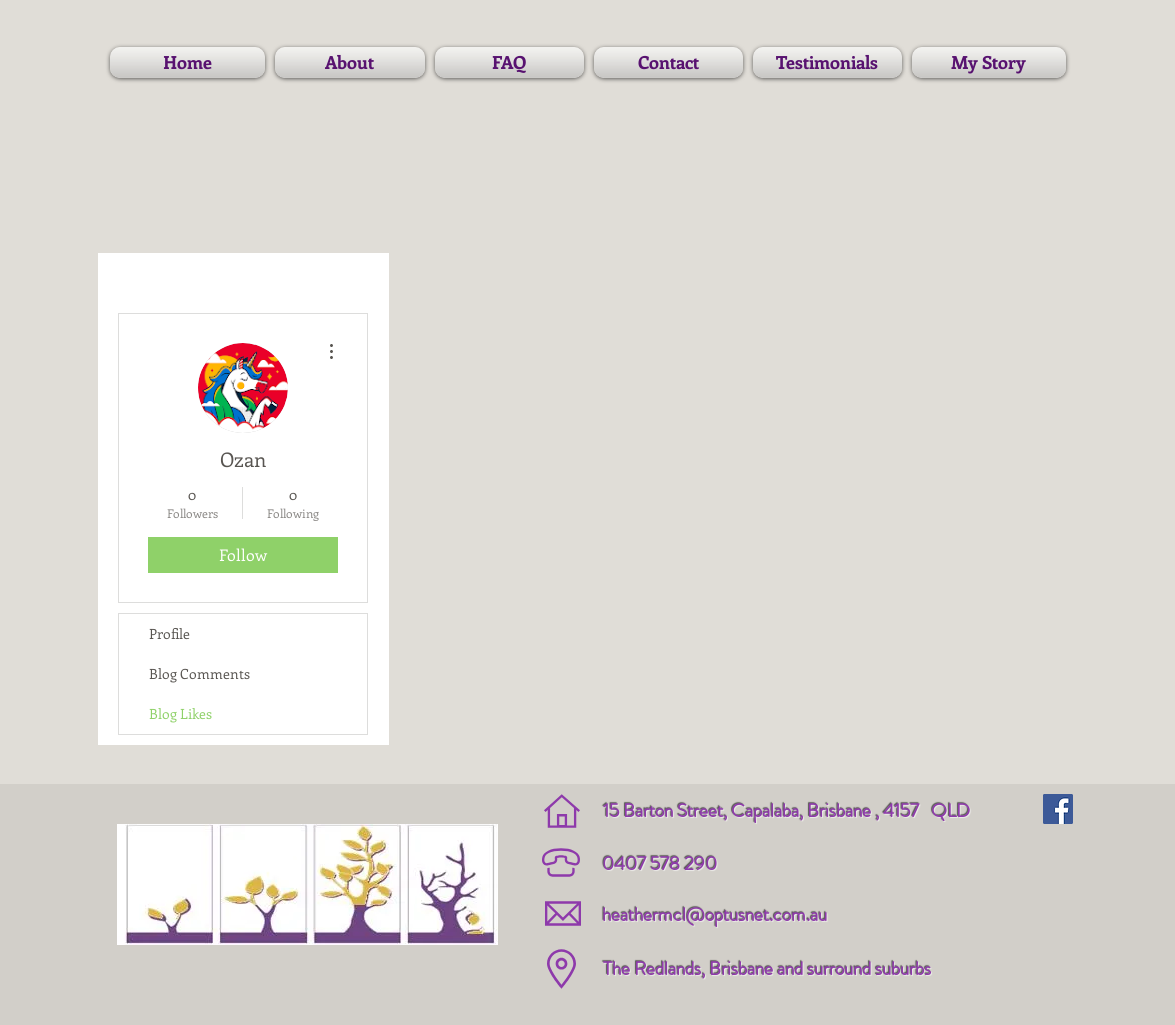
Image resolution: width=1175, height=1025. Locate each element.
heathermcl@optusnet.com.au (714, 914)
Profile (169, 633)
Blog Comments (199, 673)
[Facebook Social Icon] (1058, 809)
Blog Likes (180, 713)
